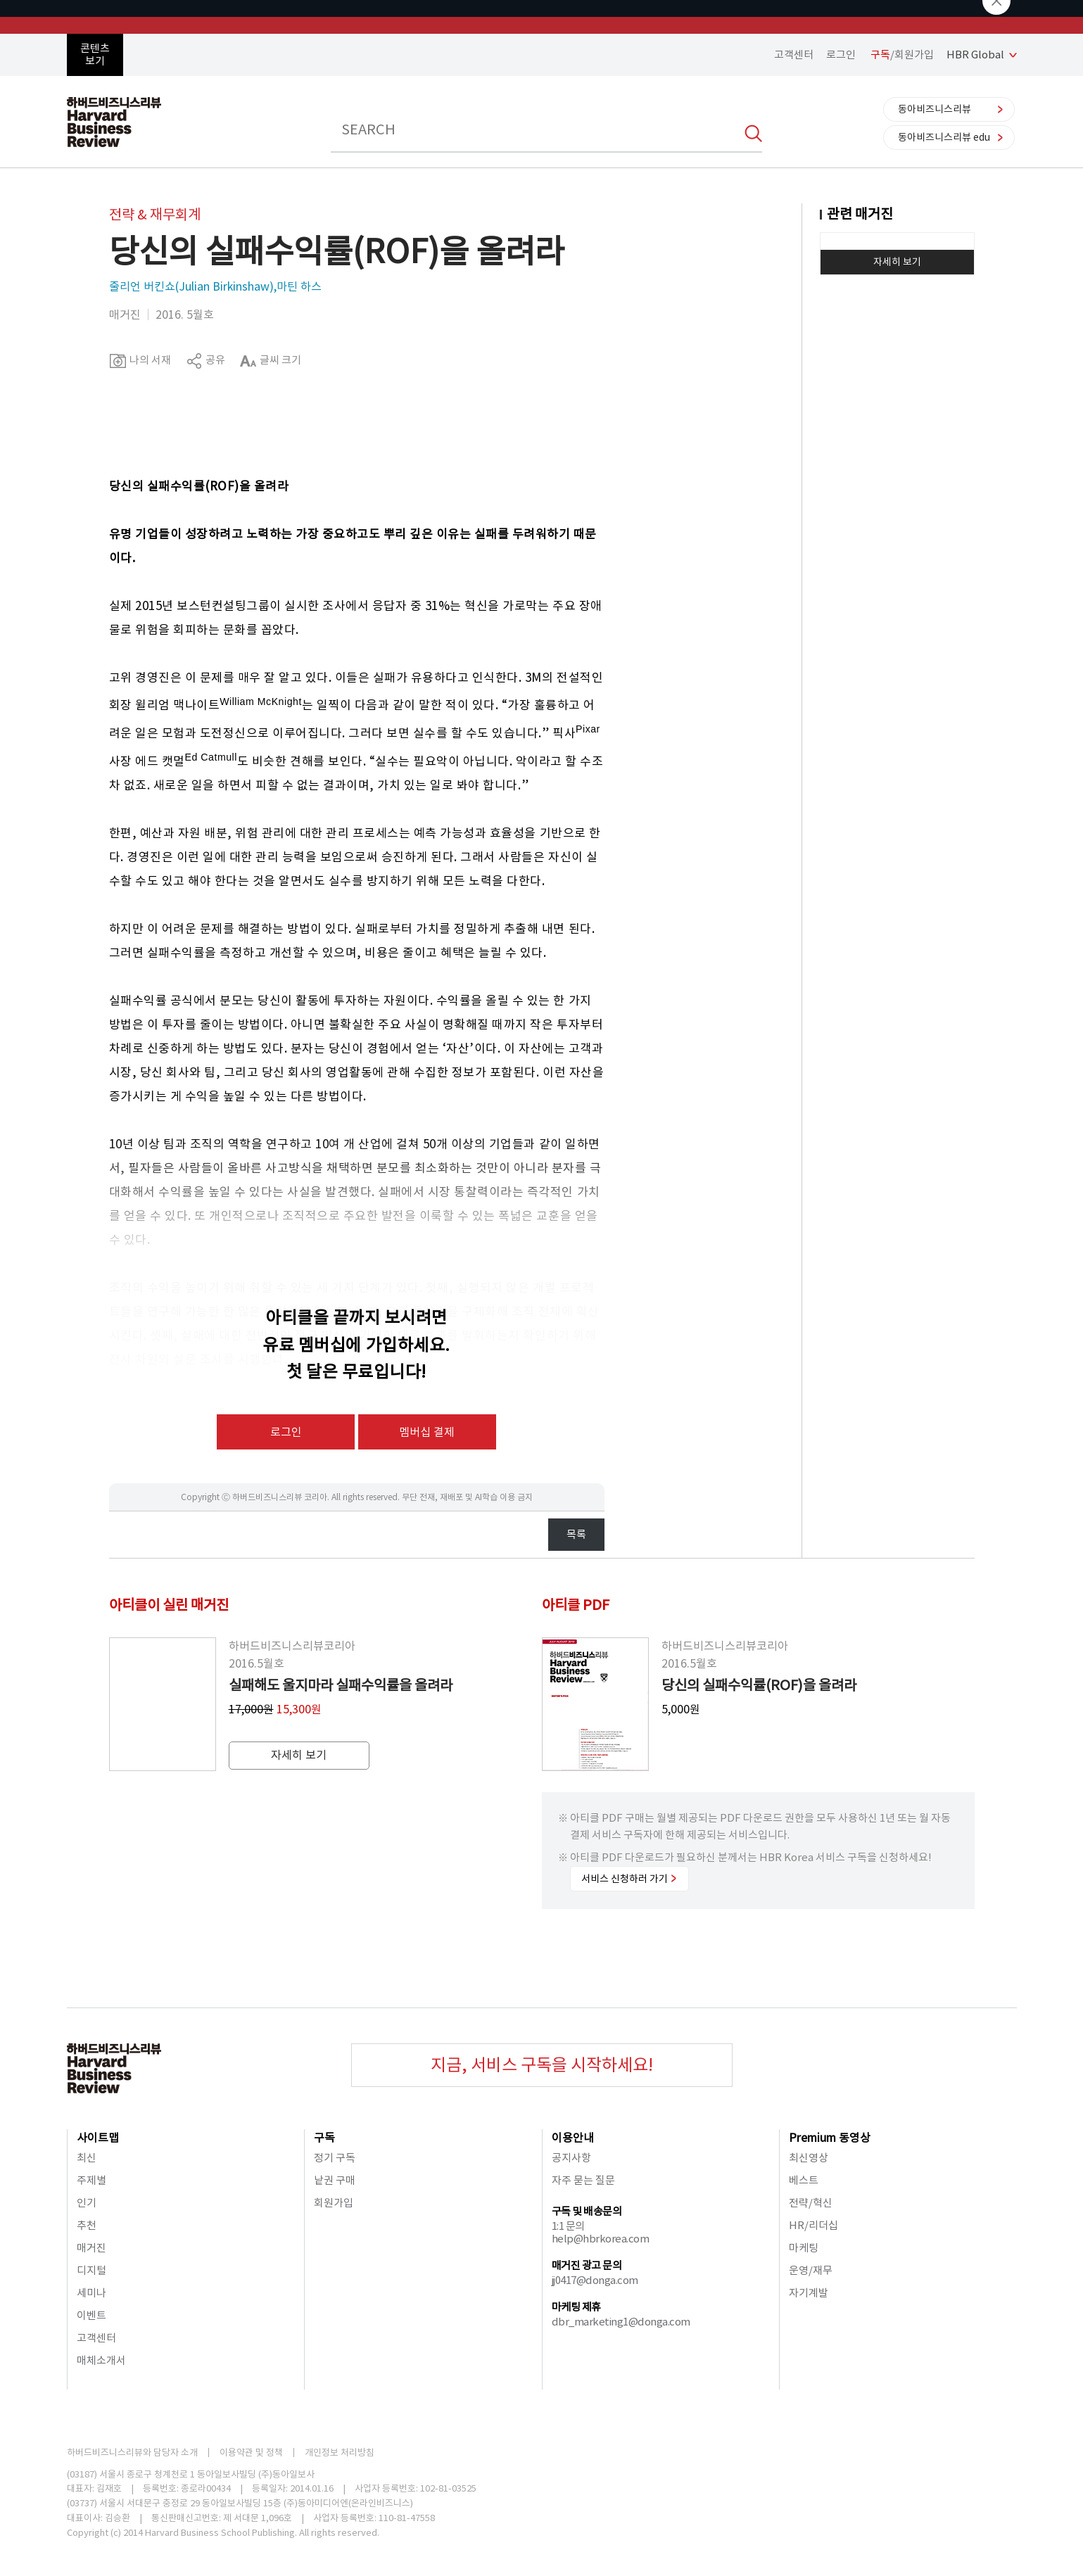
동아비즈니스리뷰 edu (944, 137)
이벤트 (91, 2315)
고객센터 (793, 54)
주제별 (91, 2180)
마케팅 (803, 2247)
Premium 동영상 (829, 2138)
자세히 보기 (897, 261)
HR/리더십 (813, 2225)
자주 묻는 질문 (583, 2180)
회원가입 (333, 2202)
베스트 (803, 2180)
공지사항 (571, 2157)
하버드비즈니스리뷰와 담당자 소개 (132, 2452)
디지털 (91, 2270)
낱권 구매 (334, 2180)
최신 (86, 2157)
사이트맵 (98, 2138)
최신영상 (808, 2157)
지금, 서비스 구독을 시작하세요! (542, 2065)
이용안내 (573, 2138)
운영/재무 (810, 2270)
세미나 (91, 2292)
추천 (86, 2225)
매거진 (91, 2247)
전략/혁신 (810, 2202)
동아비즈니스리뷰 (934, 109)
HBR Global (975, 54)
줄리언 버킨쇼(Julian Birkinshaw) (191, 286)
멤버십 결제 (427, 1432)
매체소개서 (101, 2360)
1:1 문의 (568, 2226)
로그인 (841, 54)
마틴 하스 (299, 286)
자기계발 (808, 2292)
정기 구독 (334, 2157)
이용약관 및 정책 (251, 2452)
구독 (324, 2138)
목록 (576, 1534)
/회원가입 (902, 54)
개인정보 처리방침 (339, 2452)
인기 (86, 2202)
